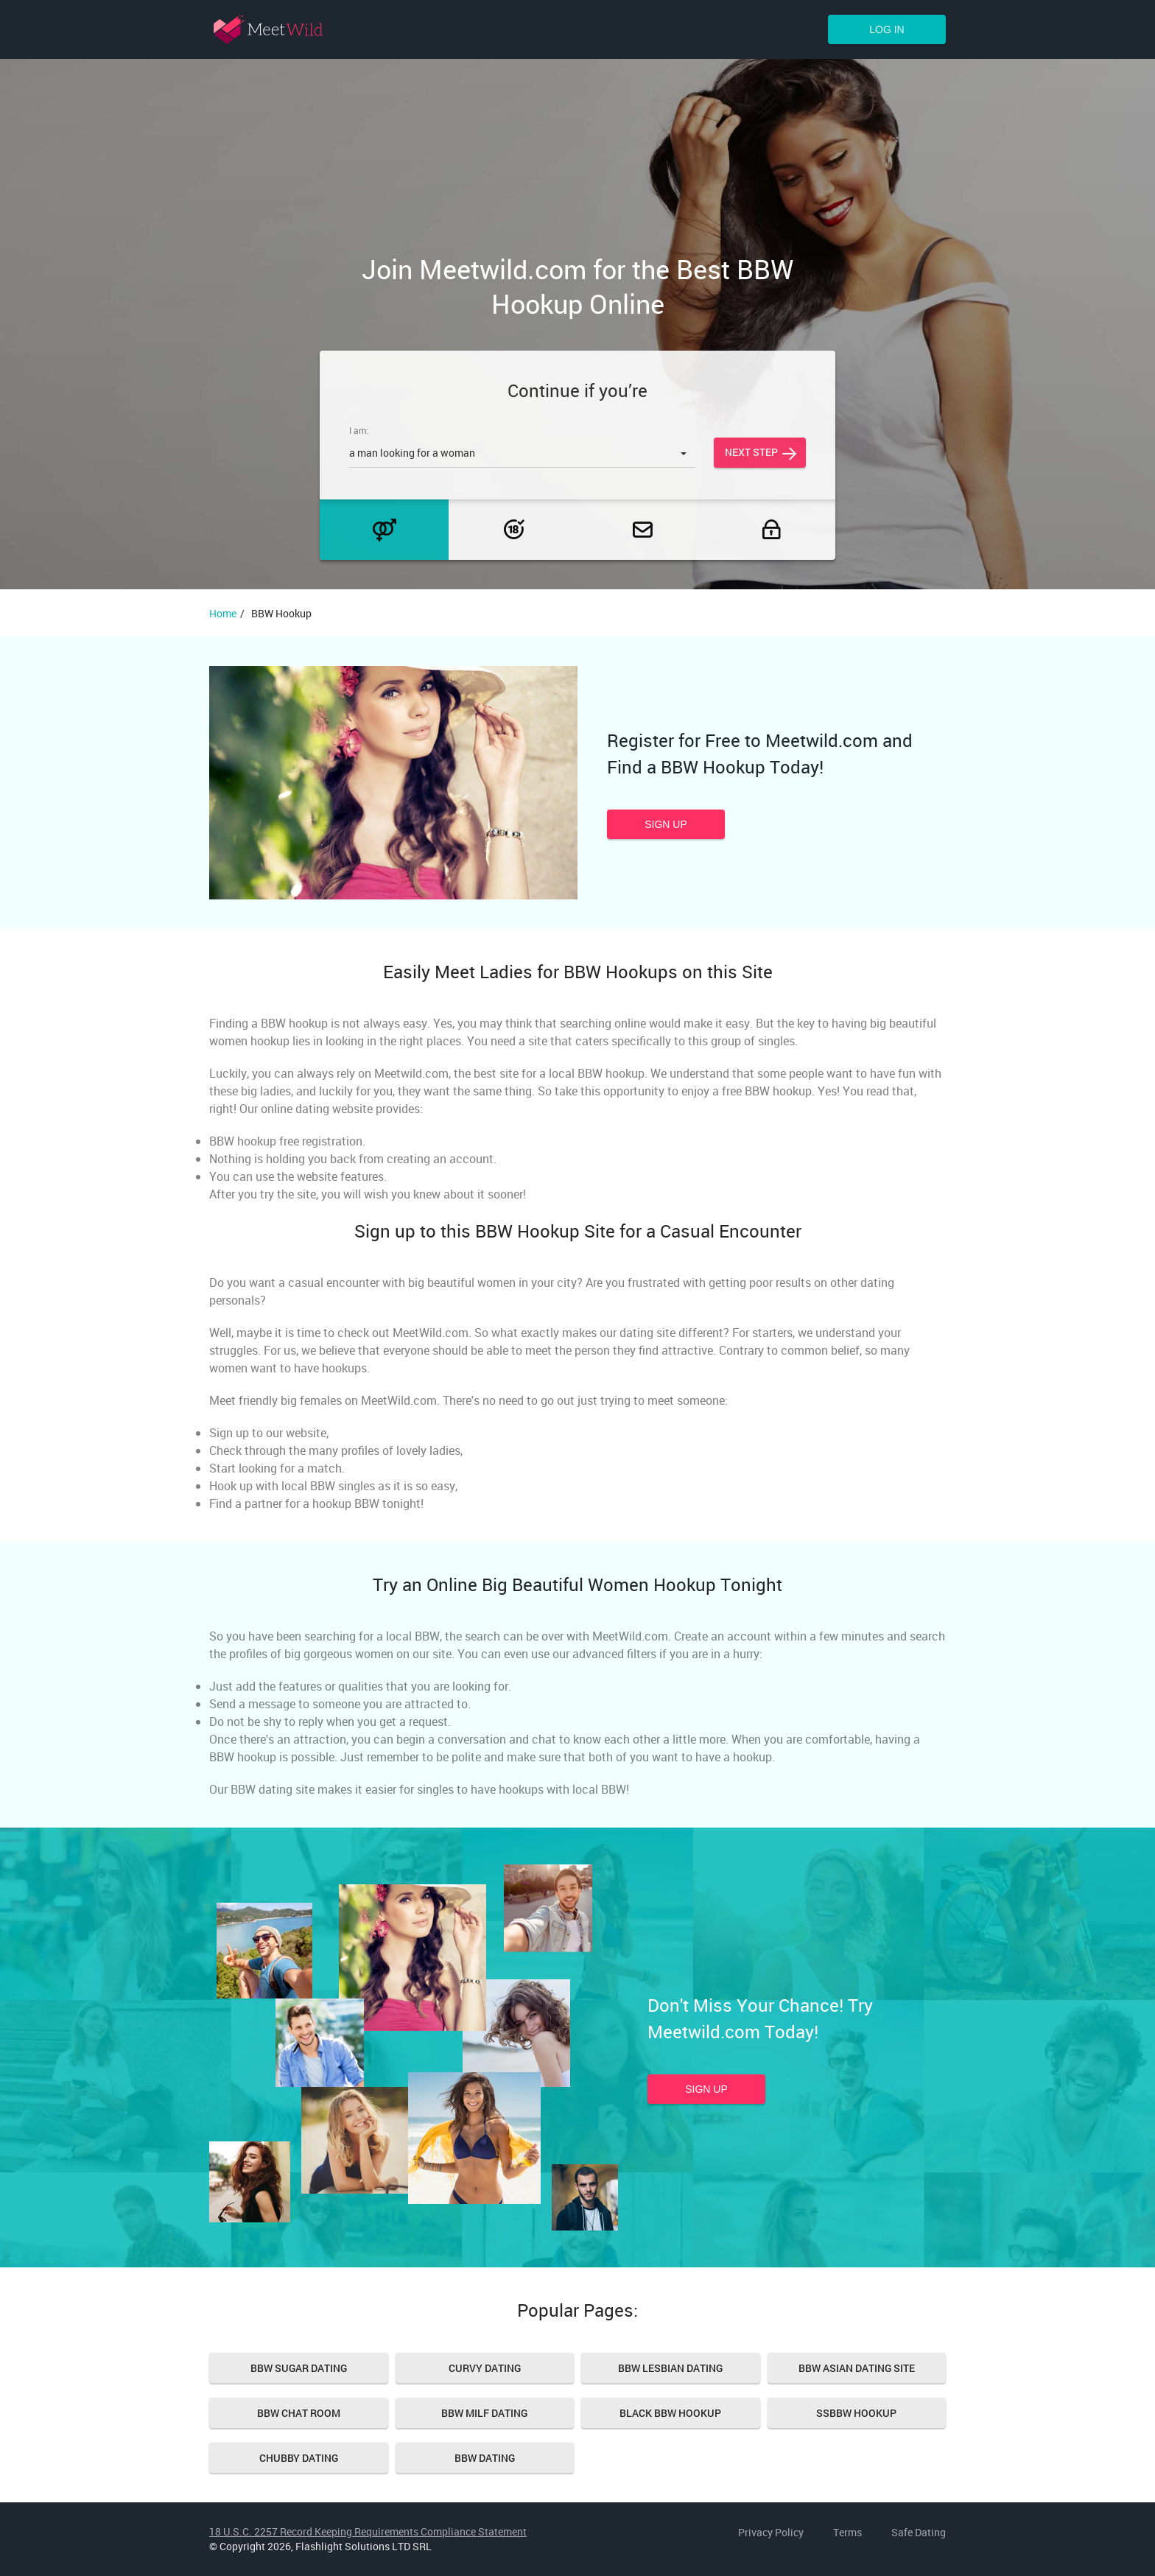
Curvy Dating (485, 2368)
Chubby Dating (298, 2458)
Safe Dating (918, 2532)
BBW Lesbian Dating (670, 2368)
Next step (751, 452)
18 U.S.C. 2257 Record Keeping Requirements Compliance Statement (368, 2531)
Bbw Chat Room (298, 2413)
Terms (847, 2532)
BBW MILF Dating (484, 2413)
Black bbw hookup (670, 2413)
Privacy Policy (771, 2532)
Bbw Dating (484, 2458)
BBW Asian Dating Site (856, 2368)
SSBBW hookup (856, 2413)
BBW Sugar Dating (298, 2368)
